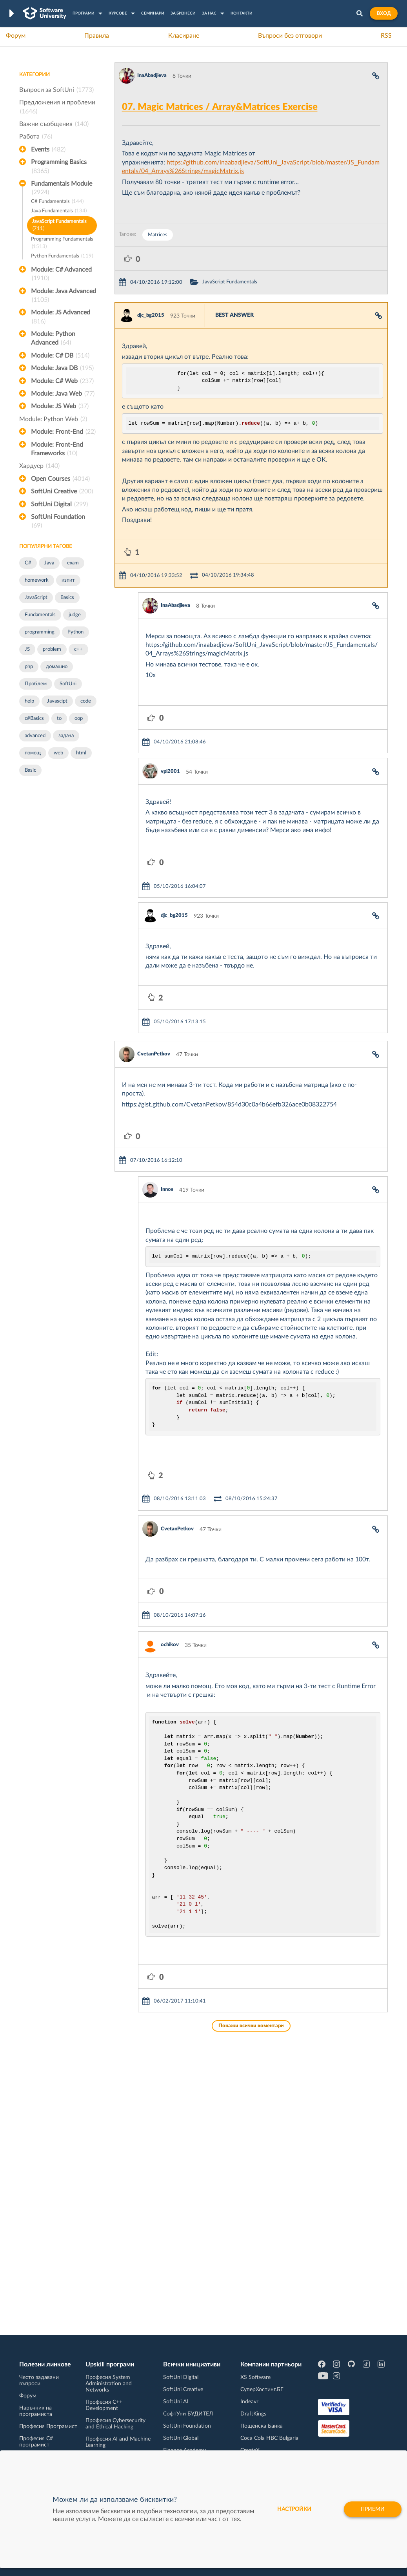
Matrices (157, 234)
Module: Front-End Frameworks (57, 450)
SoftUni (68, 683)
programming (40, 632)
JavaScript (36, 597)
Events (48, 149)
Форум (15, 36)
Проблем (36, 683)
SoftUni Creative (62, 491)
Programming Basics (59, 167)
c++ (78, 649)
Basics (67, 597)
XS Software (255, 2377)
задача (66, 735)
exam (73, 563)
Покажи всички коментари (251, 2025)
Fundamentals (40, 614)
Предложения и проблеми (57, 107)
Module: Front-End (63, 431)
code (85, 701)
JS (27, 649)
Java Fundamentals (59, 211)
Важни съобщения (54, 124)
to (59, 718)
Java (49, 563)
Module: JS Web (60, 406)
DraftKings (253, 2414)
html (81, 753)
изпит (68, 580)
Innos (167, 1189)
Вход (384, 13)
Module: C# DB (60, 355)
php (29, 666)
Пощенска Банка (261, 2426)
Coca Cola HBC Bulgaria (269, 2438)
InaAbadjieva (152, 75)
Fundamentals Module (61, 189)
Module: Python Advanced (53, 339)
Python (75, 632)
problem (52, 649)
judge (75, 614)
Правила (96, 36)
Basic (30, 770)
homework (37, 580)
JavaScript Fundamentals (59, 226)
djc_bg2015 (150, 315)
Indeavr (249, 2401)
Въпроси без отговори (290, 36)
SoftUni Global (180, 2438)
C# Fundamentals (57, 202)
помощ (33, 753)
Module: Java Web (62, 393)
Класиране (183, 36)
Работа (35, 136)
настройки (294, 2509)
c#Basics (34, 718)
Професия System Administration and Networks (108, 2384)
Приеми (373, 2509)
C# (28, 563)
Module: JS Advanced (60, 317)
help (29, 701)
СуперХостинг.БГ (261, 2389)
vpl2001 (170, 771)
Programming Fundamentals (62, 243)
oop (78, 718)
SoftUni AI (175, 2401)
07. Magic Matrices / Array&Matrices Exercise (220, 107)
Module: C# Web (62, 381)
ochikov (170, 1644)
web (58, 753)
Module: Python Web (53, 419)
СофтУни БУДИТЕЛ (188, 2414)
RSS (386, 36)
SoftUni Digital (59, 504)
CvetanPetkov (153, 1054)
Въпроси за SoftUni (56, 90)
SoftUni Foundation (58, 522)
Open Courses (60, 479)
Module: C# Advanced (61, 275)
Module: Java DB (62, 368)
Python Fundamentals (62, 256)
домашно (56, 666)
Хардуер (39, 466)
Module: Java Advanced (63, 296)
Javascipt (57, 701)
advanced (35, 735)
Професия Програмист (48, 2426)
